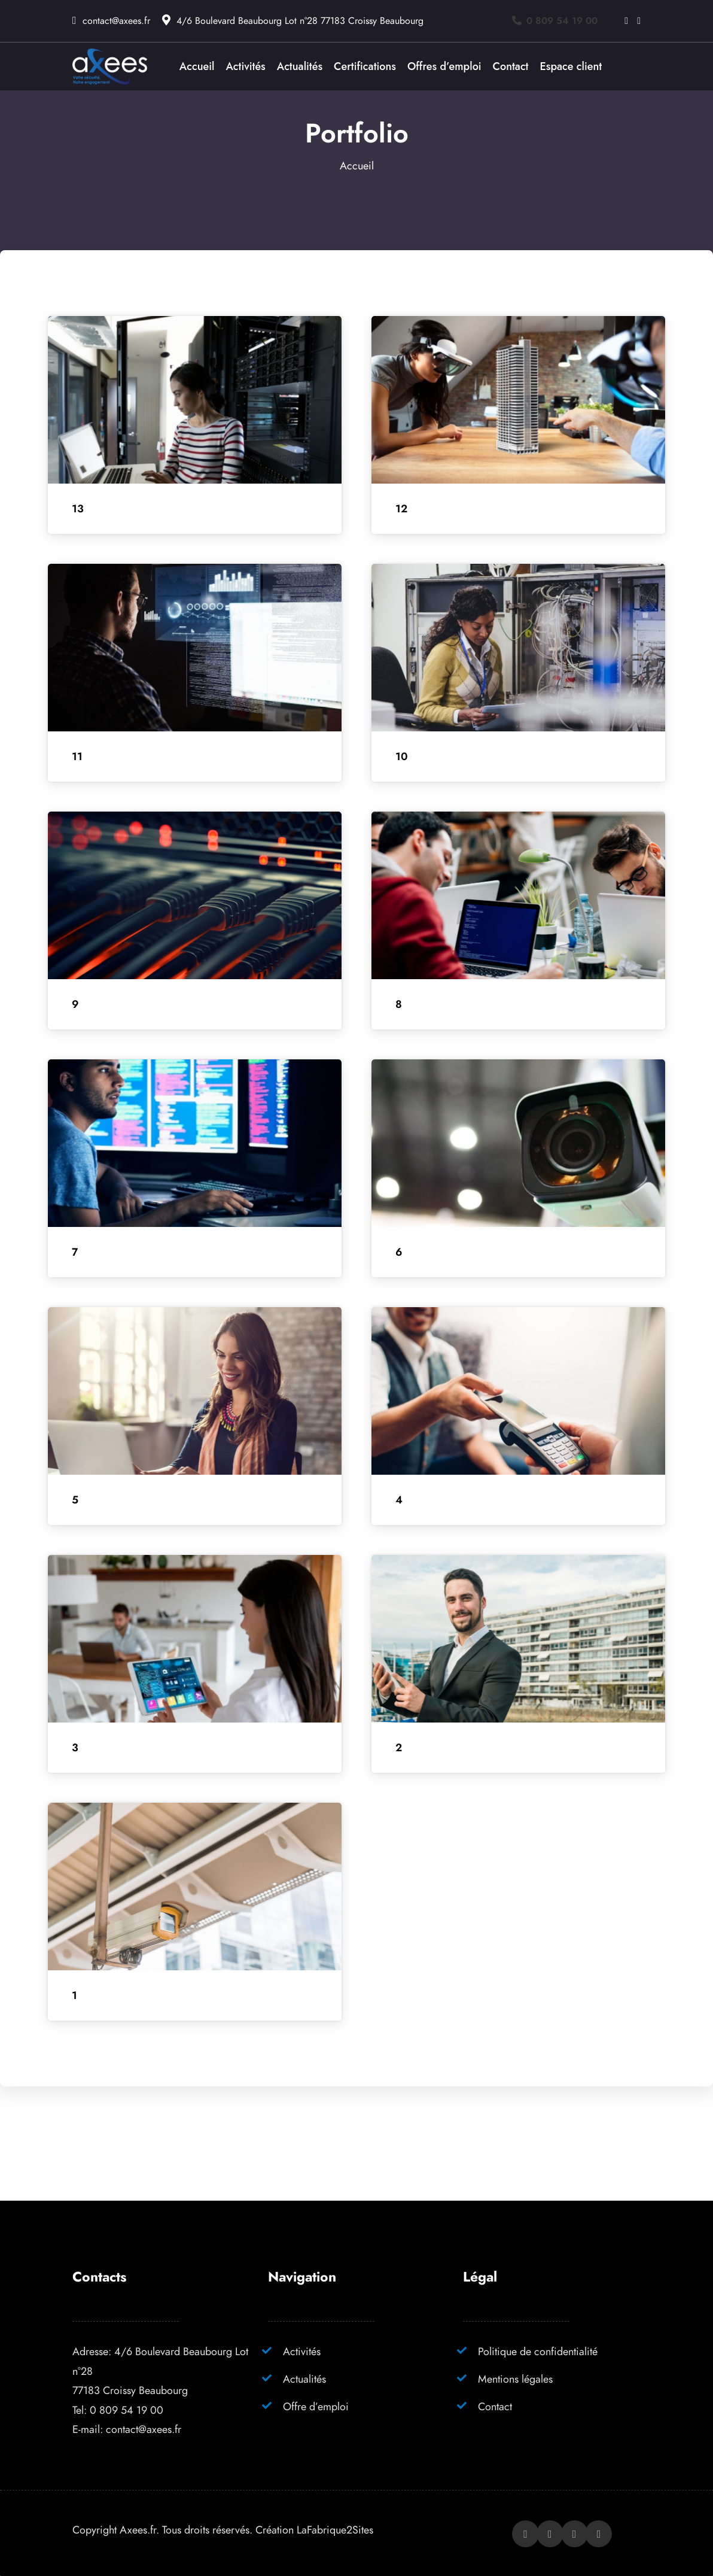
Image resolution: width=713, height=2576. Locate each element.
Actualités (304, 2378)
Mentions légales (515, 2378)
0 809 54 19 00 (126, 2409)
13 (78, 509)
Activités (302, 2351)
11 (77, 756)
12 (401, 509)
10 (401, 756)
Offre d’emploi (316, 2406)
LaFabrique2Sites (335, 2529)
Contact (495, 2406)
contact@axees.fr (116, 21)
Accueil (357, 165)
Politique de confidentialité (538, 2351)
